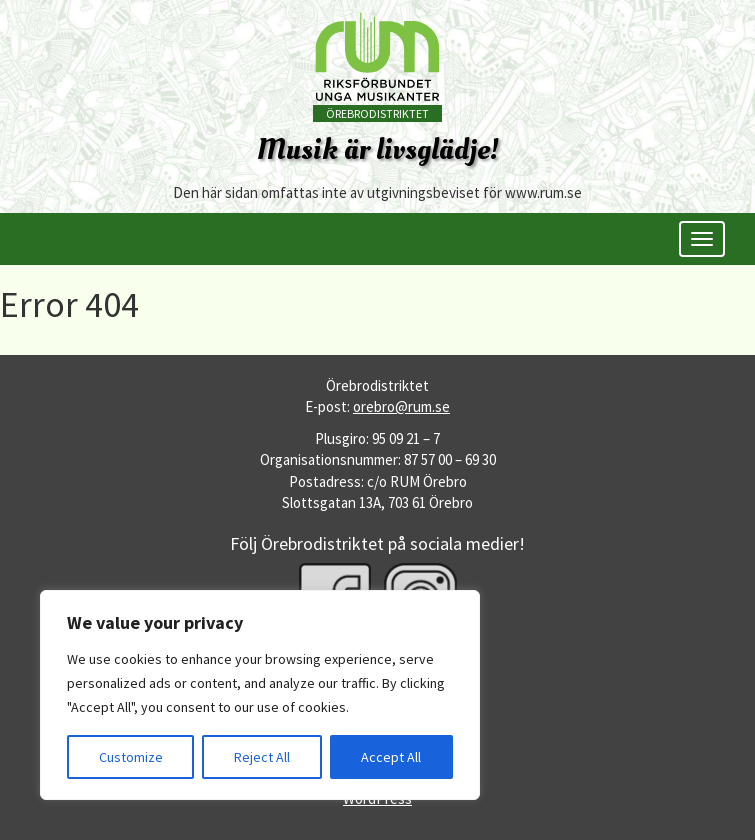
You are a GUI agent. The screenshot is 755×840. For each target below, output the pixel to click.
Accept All (391, 757)
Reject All (262, 757)
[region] (260, 695)
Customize (131, 757)
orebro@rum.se (401, 406)
